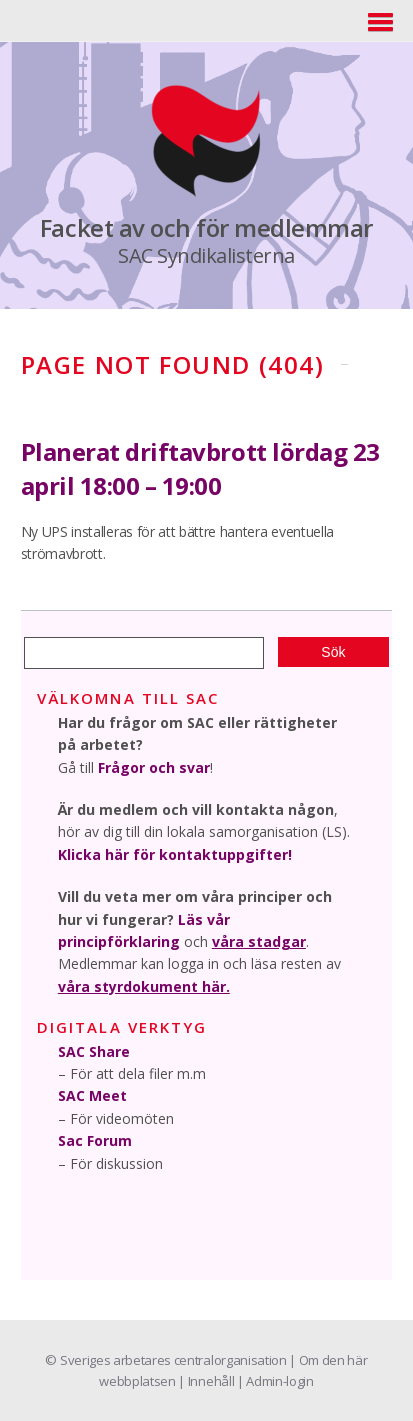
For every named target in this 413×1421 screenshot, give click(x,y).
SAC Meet (92, 1095)
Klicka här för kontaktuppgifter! (175, 854)
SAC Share (94, 1051)
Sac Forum (95, 1140)
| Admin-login (275, 1381)
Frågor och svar (154, 767)
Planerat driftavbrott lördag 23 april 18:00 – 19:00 (200, 468)
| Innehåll (207, 1381)
